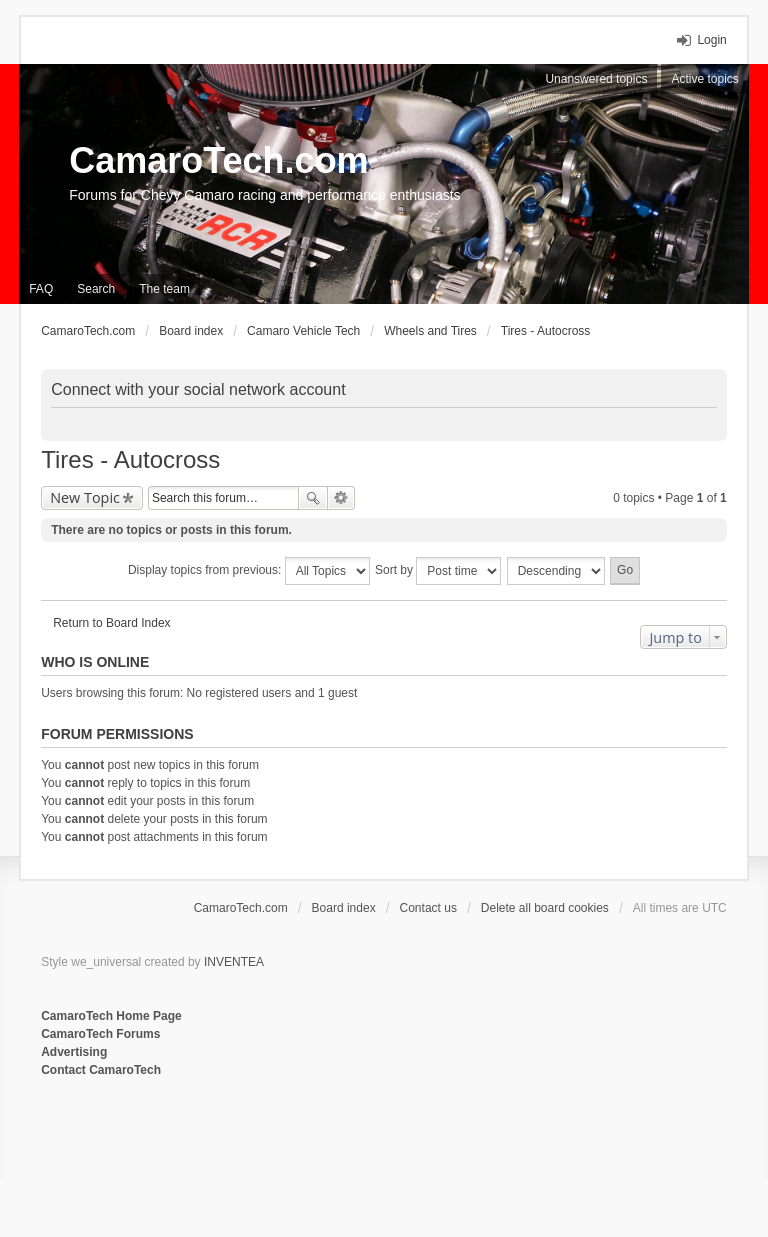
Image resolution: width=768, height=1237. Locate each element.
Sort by (438, 571)
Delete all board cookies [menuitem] (545, 908)
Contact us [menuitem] (428, 908)
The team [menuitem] (164, 289)
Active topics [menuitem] (704, 79)
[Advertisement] (285, 1145)
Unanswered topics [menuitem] (596, 79)
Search (313, 498)
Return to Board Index (111, 623)
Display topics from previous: (249, 571)
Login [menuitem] (711, 40)
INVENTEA (234, 962)
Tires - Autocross (130, 459)
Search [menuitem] (96, 289)
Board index (344, 908)
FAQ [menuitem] (41, 289)
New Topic (85, 497)
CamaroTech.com (218, 160)
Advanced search (341, 498)
